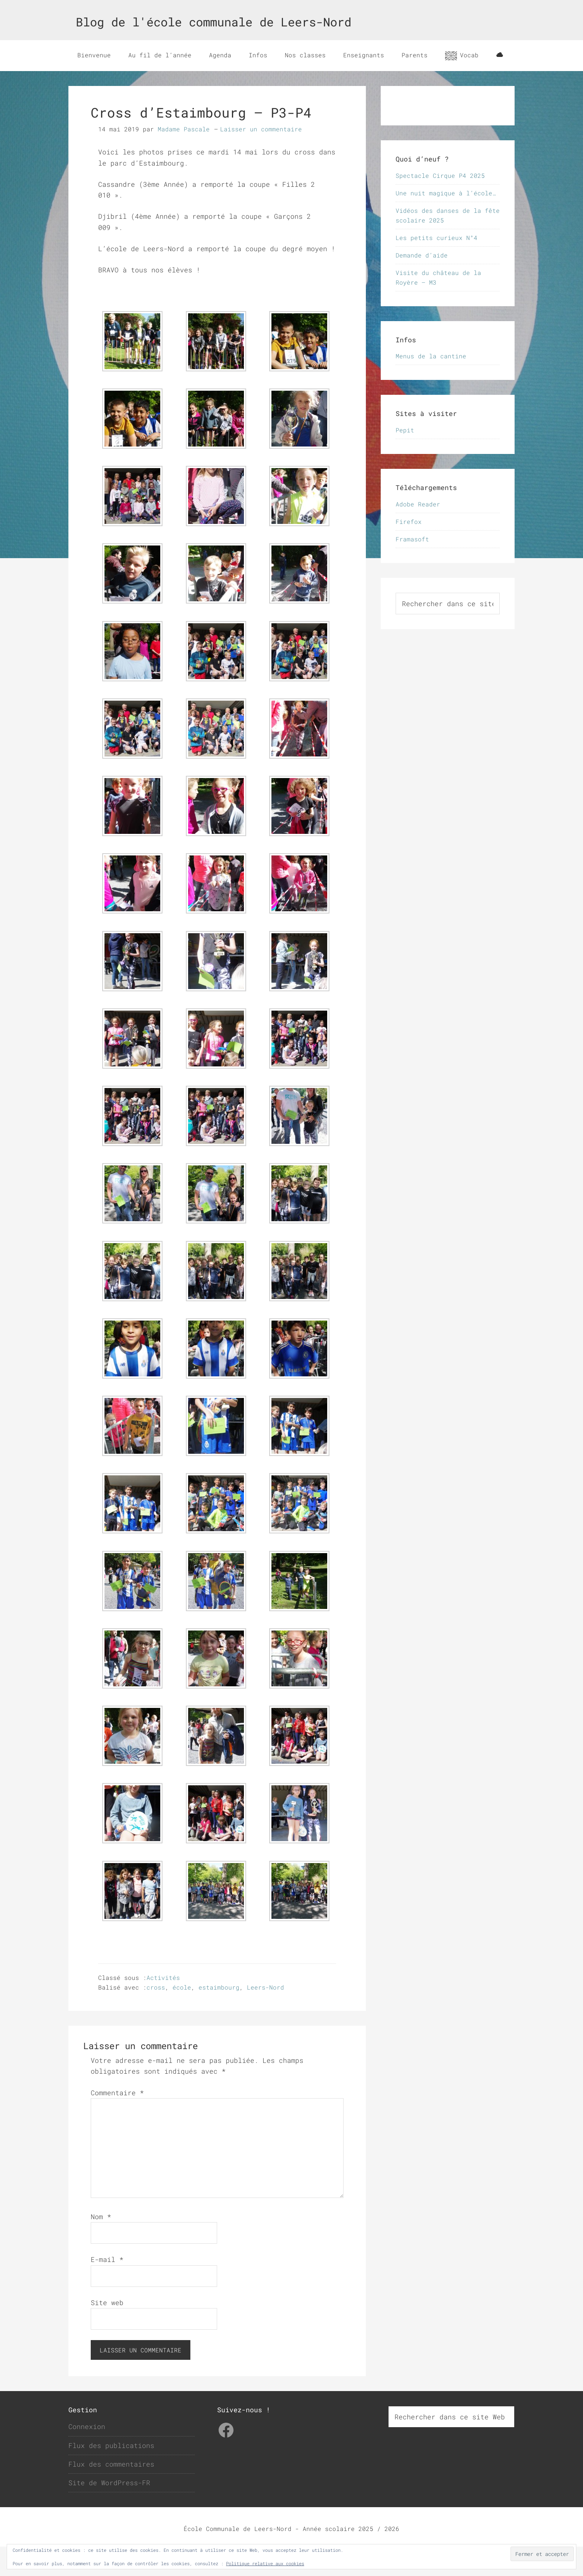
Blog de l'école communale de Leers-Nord (213, 22)
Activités (163, 2007)
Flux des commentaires (111, 2493)
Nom (101, 2245)
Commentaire (117, 2121)
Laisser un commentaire (261, 158)
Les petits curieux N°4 (436, 267)
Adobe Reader (418, 533)
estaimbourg (219, 2016)
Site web (107, 2331)
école (182, 2016)
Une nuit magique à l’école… (446, 222)
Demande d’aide (422, 284)
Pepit (405, 459)
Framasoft (412, 568)
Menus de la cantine (431, 385)
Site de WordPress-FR (109, 2512)
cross (155, 2016)
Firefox (409, 550)
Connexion (86, 2455)
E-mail (107, 2288)
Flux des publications (111, 2474)
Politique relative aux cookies (265, 2563)
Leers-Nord (265, 2016)
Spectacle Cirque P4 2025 (440, 204)
